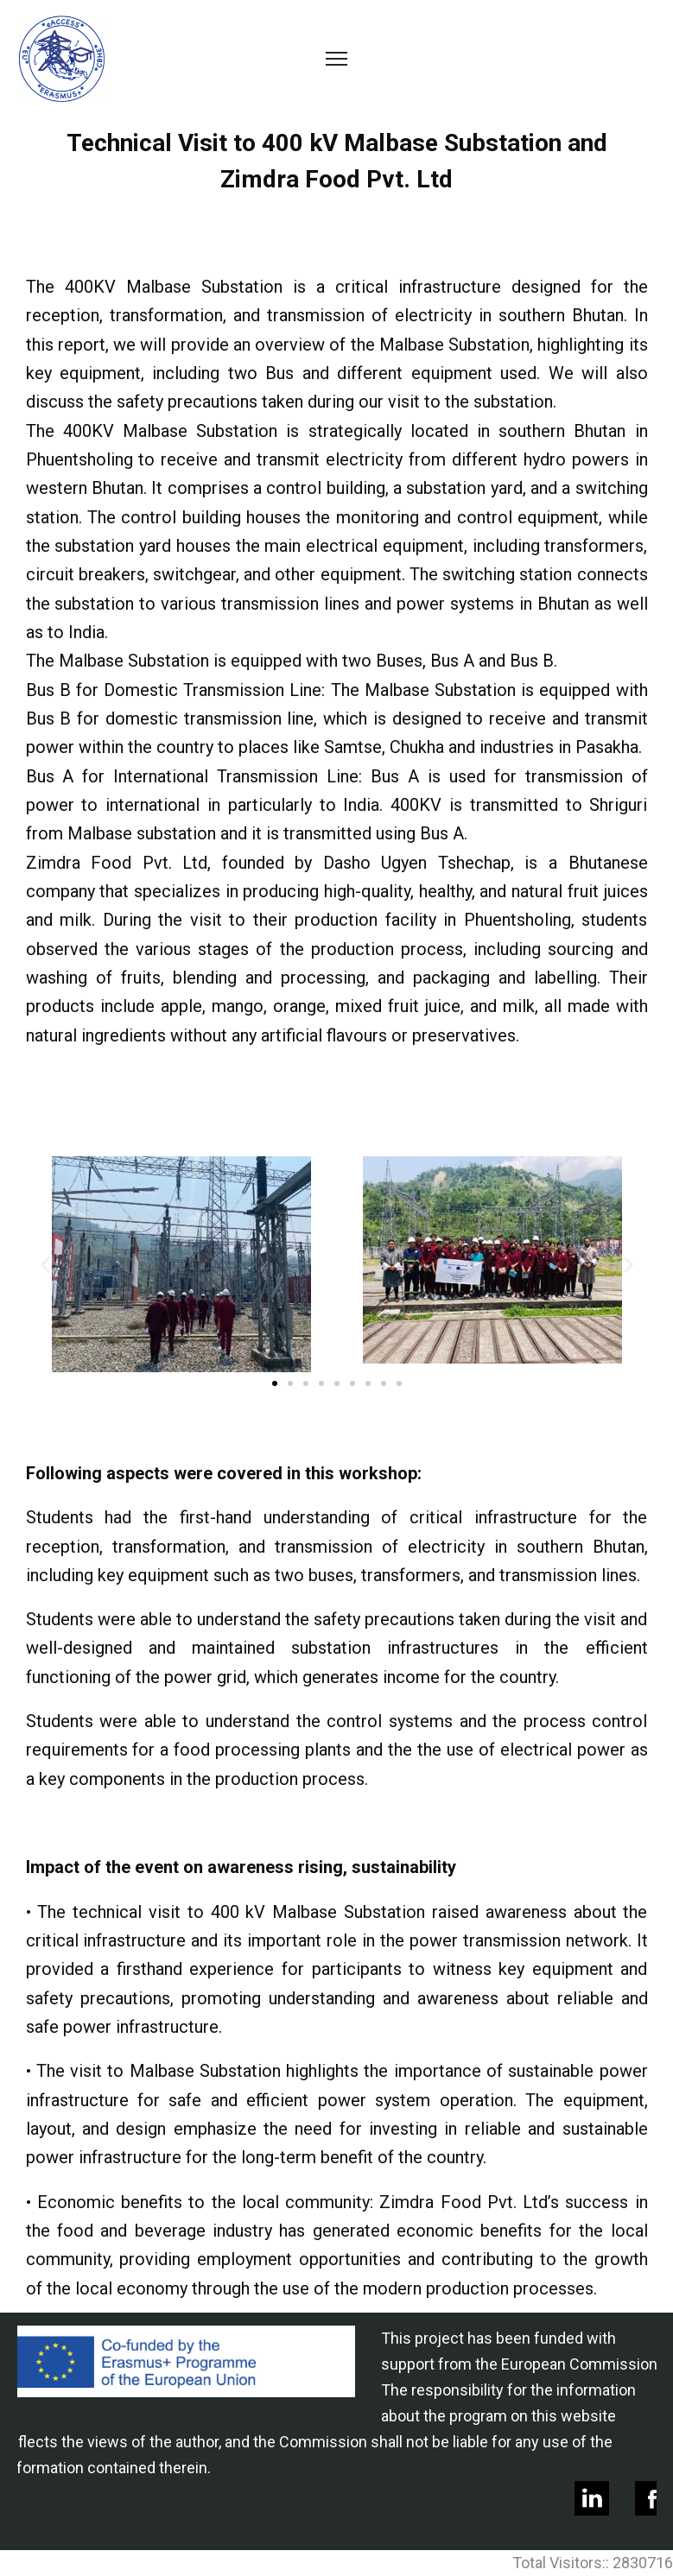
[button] (274, 1383)
